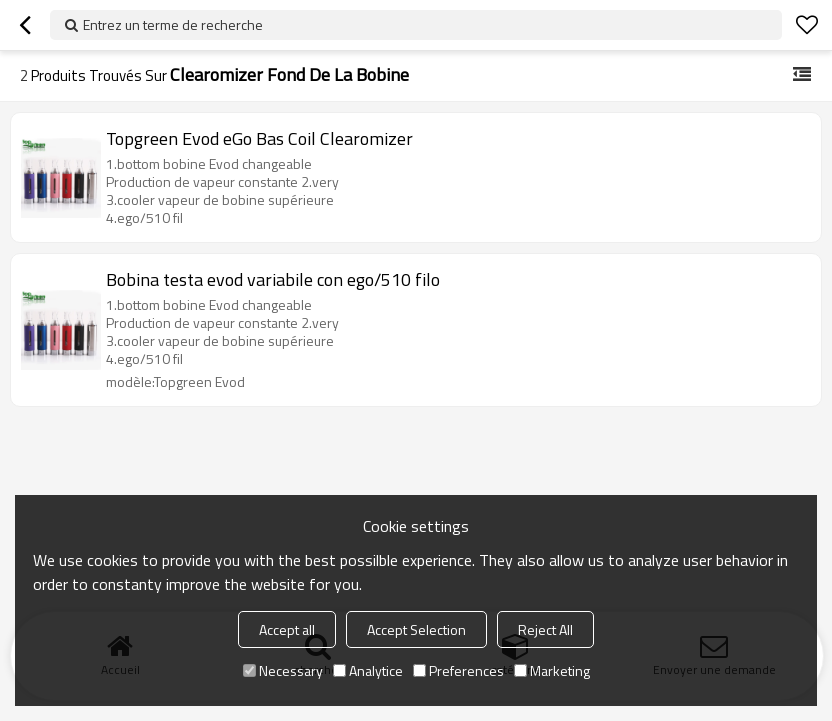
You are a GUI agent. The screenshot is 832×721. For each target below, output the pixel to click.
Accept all (287, 629)
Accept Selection (416, 629)
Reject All (545, 629)
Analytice (368, 670)
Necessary (283, 670)
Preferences (458, 670)
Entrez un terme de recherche (173, 24)
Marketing (552, 670)
